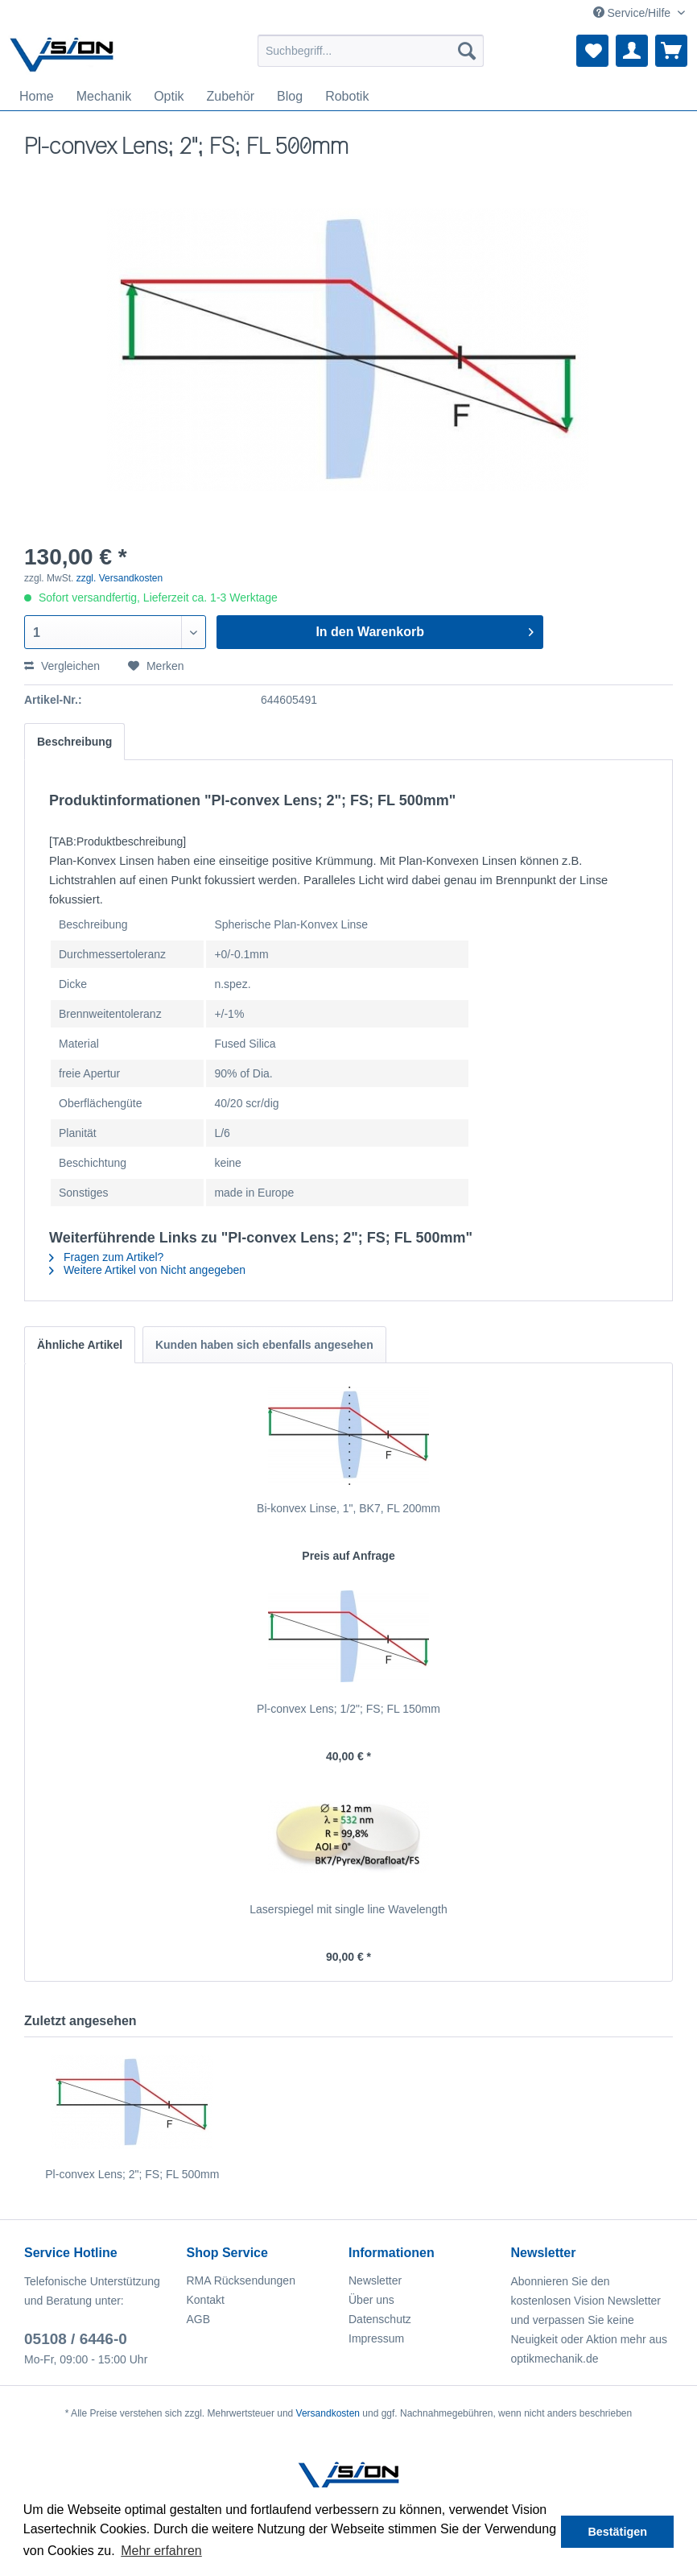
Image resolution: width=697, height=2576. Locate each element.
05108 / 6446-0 (75, 2338)
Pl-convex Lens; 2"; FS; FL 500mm (132, 2174)
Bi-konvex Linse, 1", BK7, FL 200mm (348, 1508)
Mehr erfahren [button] (161, 2550)
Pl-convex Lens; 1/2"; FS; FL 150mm (348, 1708)
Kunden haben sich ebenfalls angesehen (264, 1344)
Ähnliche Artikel (79, 1344)
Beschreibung (74, 741)
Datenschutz (379, 2319)
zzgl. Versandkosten (119, 578)
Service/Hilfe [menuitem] (633, 12)
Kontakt (206, 2299)
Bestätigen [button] (617, 2531)
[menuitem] (371, 51)
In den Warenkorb (424, 629)
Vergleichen (62, 666)
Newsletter (375, 2280)
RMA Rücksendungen (241, 2280)
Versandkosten (328, 2413)
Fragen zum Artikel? (106, 1257)
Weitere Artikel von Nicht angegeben (147, 1269)
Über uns (371, 2299)
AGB (199, 2319)
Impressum (376, 2338)
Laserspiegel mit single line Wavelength (348, 1909)
